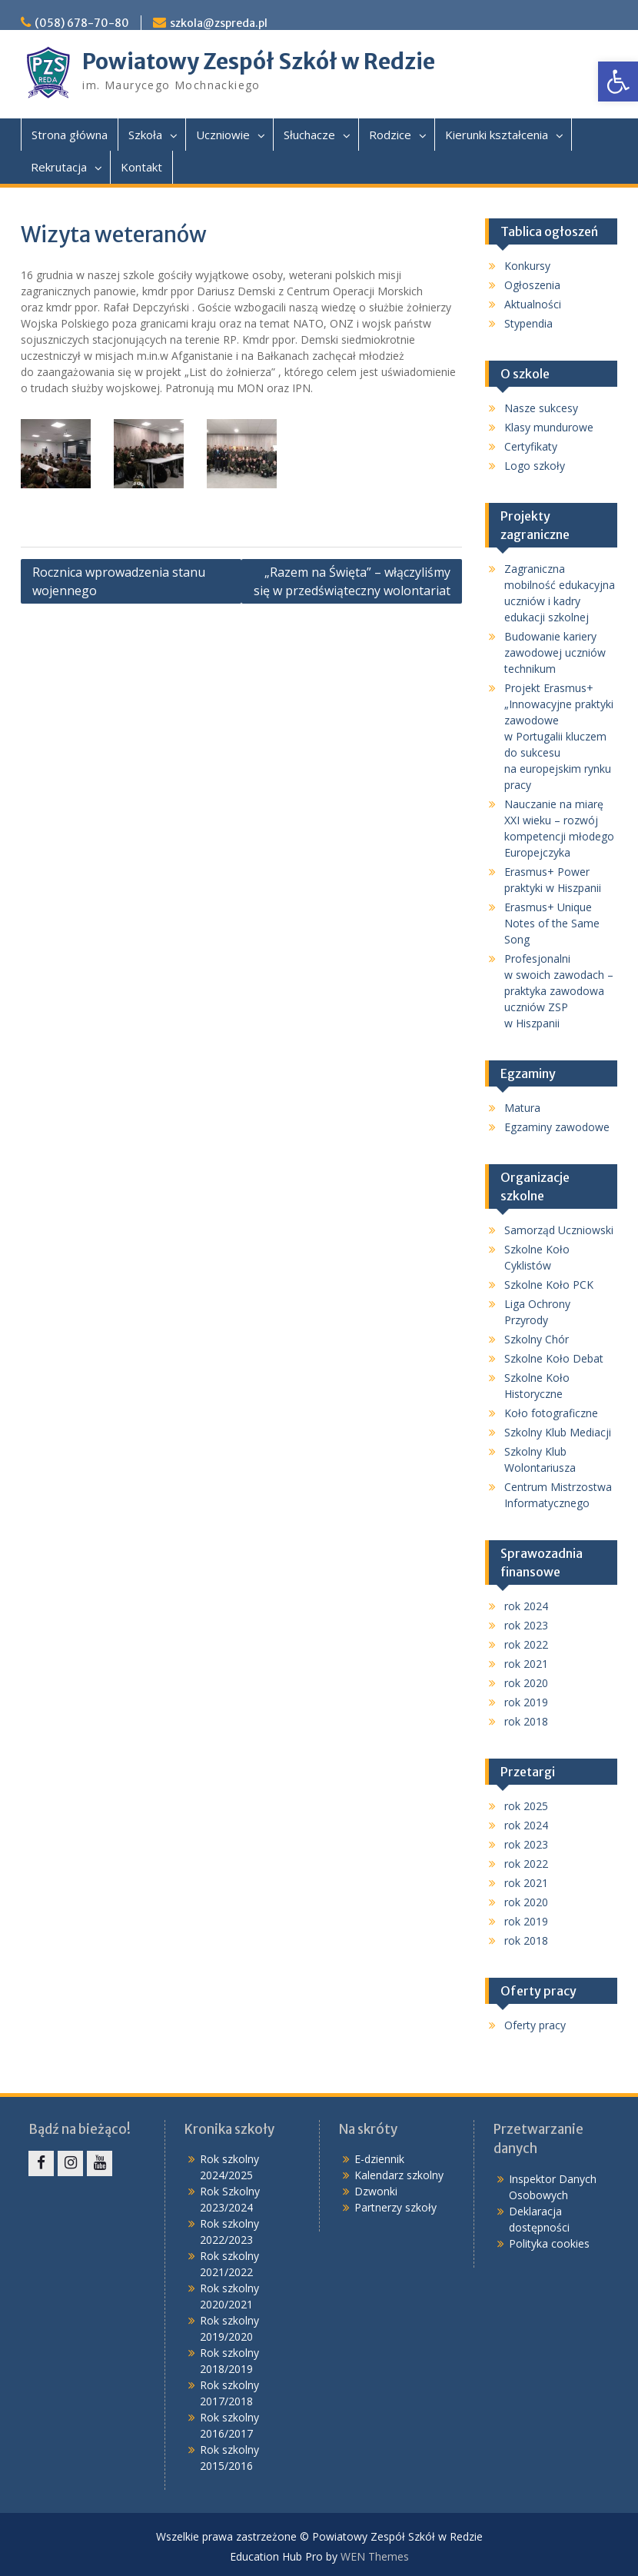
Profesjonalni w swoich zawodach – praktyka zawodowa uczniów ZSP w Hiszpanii (558, 990)
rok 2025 (526, 1806)
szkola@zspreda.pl (218, 23)
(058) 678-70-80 (82, 23)
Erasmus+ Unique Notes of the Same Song (552, 923)
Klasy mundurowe (548, 427)
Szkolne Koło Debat (553, 1358)
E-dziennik (379, 2159)
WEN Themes (375, 2556)
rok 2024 (526, 1606)
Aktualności (532, 304)
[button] (618, 82)
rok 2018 (526, 1721)
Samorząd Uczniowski (558, 1230)
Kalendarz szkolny (399, 2175)
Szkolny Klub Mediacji (557, 1432)
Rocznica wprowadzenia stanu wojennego (118, 581)
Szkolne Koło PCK (548, 1284)
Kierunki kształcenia (496, 134)
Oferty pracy (535, 2025)
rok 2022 (526, 1644)
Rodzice (390, 134)
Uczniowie (223, 134)
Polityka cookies (549, 2243)
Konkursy (527, 265)
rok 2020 (526, 1683)
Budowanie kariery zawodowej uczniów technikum (555, 652)
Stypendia (528, 323)
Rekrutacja (59, 167)
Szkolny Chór (536, 1339)
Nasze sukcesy (541, 408)
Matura (522, 1107)
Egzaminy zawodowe (557, 1127)
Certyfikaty (530, 446)
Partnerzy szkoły (395, 2207)
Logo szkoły (534, 465)
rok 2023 (526, 1625)
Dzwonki (375, 2191)
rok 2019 (526, 1702)
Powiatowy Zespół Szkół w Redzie (258, 61)
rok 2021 (526, 1663)
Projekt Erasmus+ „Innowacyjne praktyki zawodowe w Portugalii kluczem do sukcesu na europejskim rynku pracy (558, 736)
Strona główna (70, 134)
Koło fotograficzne (551, 1413)
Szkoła (145, 134)
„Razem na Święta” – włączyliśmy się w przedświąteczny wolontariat (352, 581)
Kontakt (141, 167)
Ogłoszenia (532, 285)
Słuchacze (309, 134)
